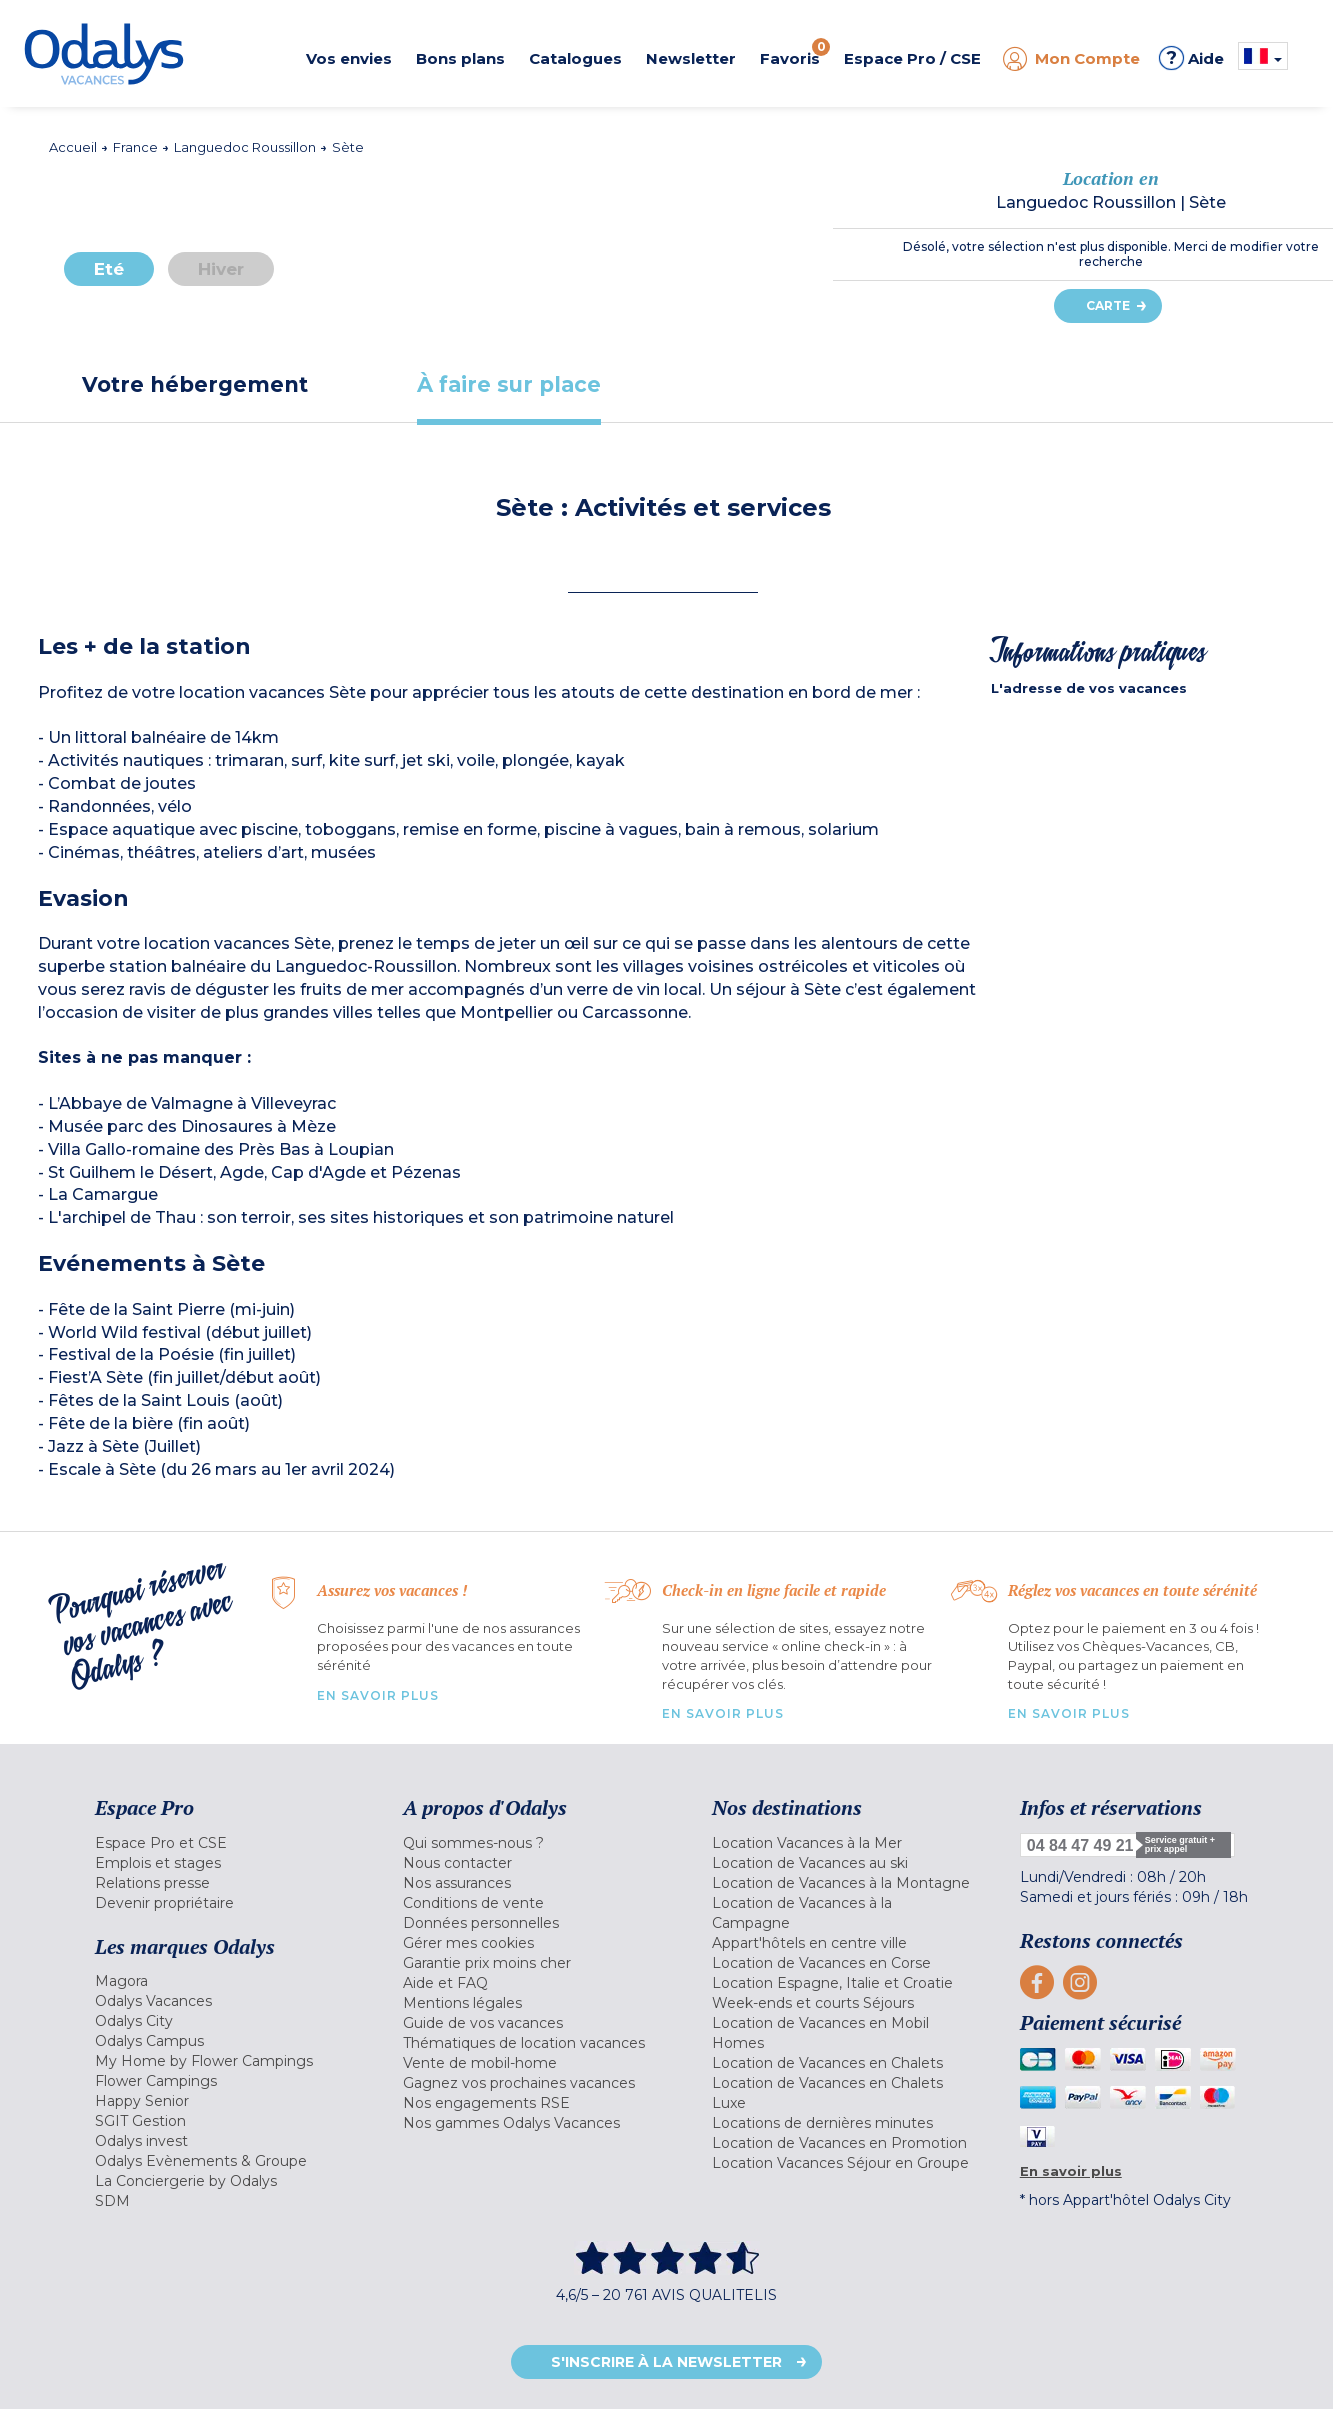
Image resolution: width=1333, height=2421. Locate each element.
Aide (1191, 58)
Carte (1108, 305)
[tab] (195, 384)
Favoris (795, 53)
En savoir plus (378, 1695)
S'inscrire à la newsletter (666, 2362)
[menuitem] (224, 1843)
